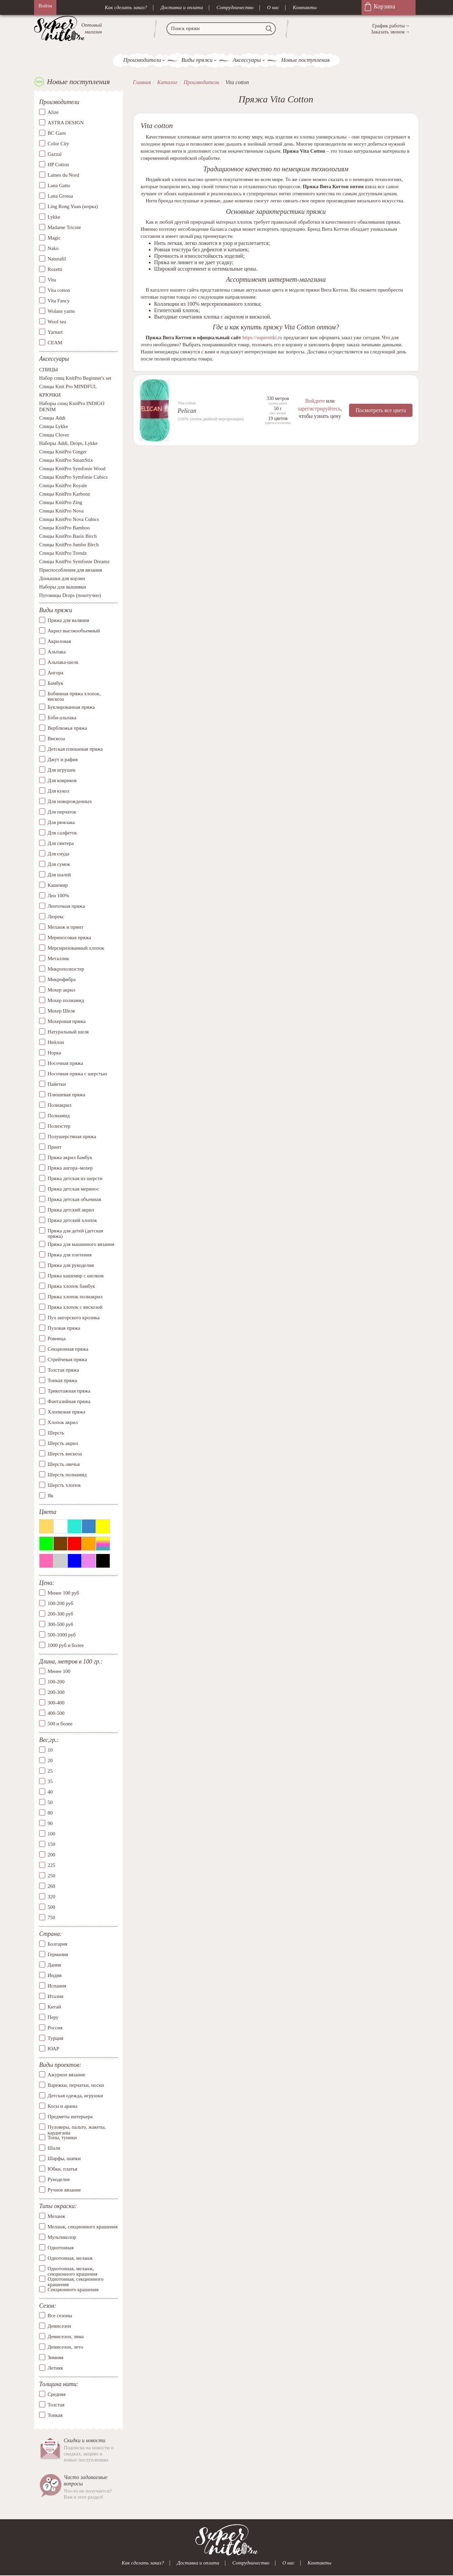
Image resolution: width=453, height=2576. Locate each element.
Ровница (56, 1338)
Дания (54, 1965)
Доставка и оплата (182, 7)
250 (51, 1875)
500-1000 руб (62, 1634)
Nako (53, 248)
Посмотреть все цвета (380, 410)
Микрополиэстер (66, 969)
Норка (54, 1052)
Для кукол (58, 791)
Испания (57, 1986)
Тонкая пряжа (62, 1380)
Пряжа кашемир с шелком (76, 1275)
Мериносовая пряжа (69, 937)
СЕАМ (55, 342)
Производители (142, 60)
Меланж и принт (65, 927)
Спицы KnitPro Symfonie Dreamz (74, 562)
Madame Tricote (64, 227)
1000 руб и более (66, 1645)
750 (51, 1917)
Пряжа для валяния (68, 620)
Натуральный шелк (68, 1031)
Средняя (56, 2394)
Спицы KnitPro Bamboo (64, 528)
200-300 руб (60, 1614)
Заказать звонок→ (390, 31)
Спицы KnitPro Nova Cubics (69, 519)
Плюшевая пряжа (66, 1094)
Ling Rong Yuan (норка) (73, 206)
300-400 (56, 1703)
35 (50, 1781)
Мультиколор (62, 2237)
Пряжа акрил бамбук (70, 1157)
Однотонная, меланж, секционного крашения (73, 2268)
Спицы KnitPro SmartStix (66, 460)
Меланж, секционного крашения (82, 2226)
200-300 (56, 1692)
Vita (52, 279)
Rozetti (55, 269)
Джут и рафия (63, 759)
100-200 (56, 1682)
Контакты (305, 7)
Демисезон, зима (66, 2336)
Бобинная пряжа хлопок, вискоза (74, 696)
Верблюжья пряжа (67, 728)
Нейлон (56, 1042)
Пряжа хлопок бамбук (71, 1286)
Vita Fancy (59, 300)
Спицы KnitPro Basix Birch (68, 536)
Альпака (57, 651)
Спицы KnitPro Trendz (63, 553)
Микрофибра (62, 979)
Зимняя (55, 2357)
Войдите (314, 401)
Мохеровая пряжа (67, 1021)
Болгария (58, 1944)
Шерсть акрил (63, 1443)
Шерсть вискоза (65, 1453)
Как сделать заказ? (126, 7)
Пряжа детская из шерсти (75, 1178)
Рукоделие (59, 2179)
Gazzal (55, 154)
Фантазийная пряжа (69, 1401)
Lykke (54, 217)
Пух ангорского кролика (74, 1317)
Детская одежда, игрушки (75, 2095)
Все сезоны (60, 2315)
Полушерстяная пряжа (72, 1136)
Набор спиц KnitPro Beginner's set (75, 378)
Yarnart (55, 332)
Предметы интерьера (70, 2116)
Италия (55, 1996)
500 (51, 1907)
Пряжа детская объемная (74, 1199)
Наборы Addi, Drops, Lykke (68, 443)
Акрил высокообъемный (74, 630)
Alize (53, 112)
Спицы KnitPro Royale (63, 486)
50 (50, 1802)
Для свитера (61, 843)
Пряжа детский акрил (71, 1209)
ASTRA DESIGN (66, 122)
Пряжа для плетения (69, 1254)
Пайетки (57, 1084)
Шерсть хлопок (64, 1485)
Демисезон (59, 2326)
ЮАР (53, 2048)
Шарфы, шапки (64, 2158)
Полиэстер (59, 1126)
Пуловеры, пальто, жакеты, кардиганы (77, 2127)
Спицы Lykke (53, 426)
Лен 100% (58, 895)
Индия (54, 1975)
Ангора (55, 672)
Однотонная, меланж (70, 2258)
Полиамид (59, 1115)
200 (51, 1854)
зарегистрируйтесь (319, 408)
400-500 (56, 1713)
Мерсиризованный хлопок (76, 948)
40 (50, 1792)
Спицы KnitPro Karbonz (64, 494)
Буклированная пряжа (71, 707)
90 (50, 1823)
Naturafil (57, 258)
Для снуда (58, 853)
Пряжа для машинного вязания (81, 1244)
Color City (58, 143)
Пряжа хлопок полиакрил (75, 1296)
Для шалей (59, 874)
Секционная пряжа (68, 1349)
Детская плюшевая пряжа (75, 749)
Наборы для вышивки (62, 587)
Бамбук (55, 683)
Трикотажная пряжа (69, 1391)
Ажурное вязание (66, 2074)
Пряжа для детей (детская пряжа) (75, 1233)
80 (50, 1813)
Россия (55, 2027)
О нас (273, 7)
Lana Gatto (59, 185)
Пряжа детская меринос (73, 1189)
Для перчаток (62, 812)
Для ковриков (62, 780)
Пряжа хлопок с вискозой (75, 1307)
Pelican (187, 410)
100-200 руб (60, 1603)
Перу (53, 2017)
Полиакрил (60, 1105)
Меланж (56, 2216)
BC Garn (57, 133)
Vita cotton (59, 290)
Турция (55, 2038)
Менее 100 (59, 1671)
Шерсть (56, 1432)
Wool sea (57, 321)
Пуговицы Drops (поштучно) (70, 595)
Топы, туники (62, 2137)
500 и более (60, 1724)
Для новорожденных (70, 801)
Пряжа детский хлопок (72, 1220)
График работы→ (391, 25)
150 (51, 1844)
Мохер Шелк (61, 1011)
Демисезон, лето (65, 2347)
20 (50, 1760)
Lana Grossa (60, 196)
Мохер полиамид (66, 1000)
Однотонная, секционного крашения (76, 2279)
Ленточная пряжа (66, 906)
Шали (54, 2148)
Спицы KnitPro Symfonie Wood (72, 469)
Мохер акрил (61, 990)
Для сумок (59, 864)
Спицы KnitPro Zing (60, 502)
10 (50, 1750)
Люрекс (56, 916)
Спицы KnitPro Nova (61, 511)
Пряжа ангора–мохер (70, 1168)
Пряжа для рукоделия (71, 1265)
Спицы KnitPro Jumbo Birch (69, 545)
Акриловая (59, 641)
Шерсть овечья (64, 1464)
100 (51, 1833)
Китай (54, 2006)
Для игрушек (62, 770)
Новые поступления (305, 60)
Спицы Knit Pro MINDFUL (68, 387)
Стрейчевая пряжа (67, 1359)
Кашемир (58, 885)
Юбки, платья (62, 2169)
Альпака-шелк (63, 662)
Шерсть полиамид (67, 1474)
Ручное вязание (64, 2190)
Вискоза (56, 738)
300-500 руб (60, 1624)
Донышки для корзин (62, 578)
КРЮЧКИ (50, 395)
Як (50, 1495)
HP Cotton (58, 164)
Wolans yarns (61, 311)
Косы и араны (62, 2106)
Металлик (58, 958)
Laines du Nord (63, 175)
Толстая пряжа (63, 1370)
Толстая (56, 2404)
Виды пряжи (196, 60)
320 (51, 1896)
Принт (54, 1147)
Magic (54, 238)
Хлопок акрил (63, 1422)
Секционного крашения (73, 2289)
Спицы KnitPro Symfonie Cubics (73, 477)
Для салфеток (62, 832)
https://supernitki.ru (262, 337)
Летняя (55, 2368)
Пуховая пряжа (64, 1328)
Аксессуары (247, 60)
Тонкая (55, 2415)
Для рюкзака (61, 822)
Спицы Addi (52, 418)
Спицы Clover (54, 435)
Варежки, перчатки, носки (76, 2085)
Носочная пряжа (65, 1063)
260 (51, 1886)
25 (50, 1771)
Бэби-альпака (62, 717)
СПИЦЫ (48, 370)
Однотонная (61, 2247)
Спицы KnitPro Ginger (63, 452)
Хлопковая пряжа (66, 1412)
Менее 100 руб (63, 1593)
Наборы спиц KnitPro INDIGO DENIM (71, 406)
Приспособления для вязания (70, 570)
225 (51, 1865)
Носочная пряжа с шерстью (77, 1073)
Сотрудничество (235, 7)
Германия (58, 1954)
